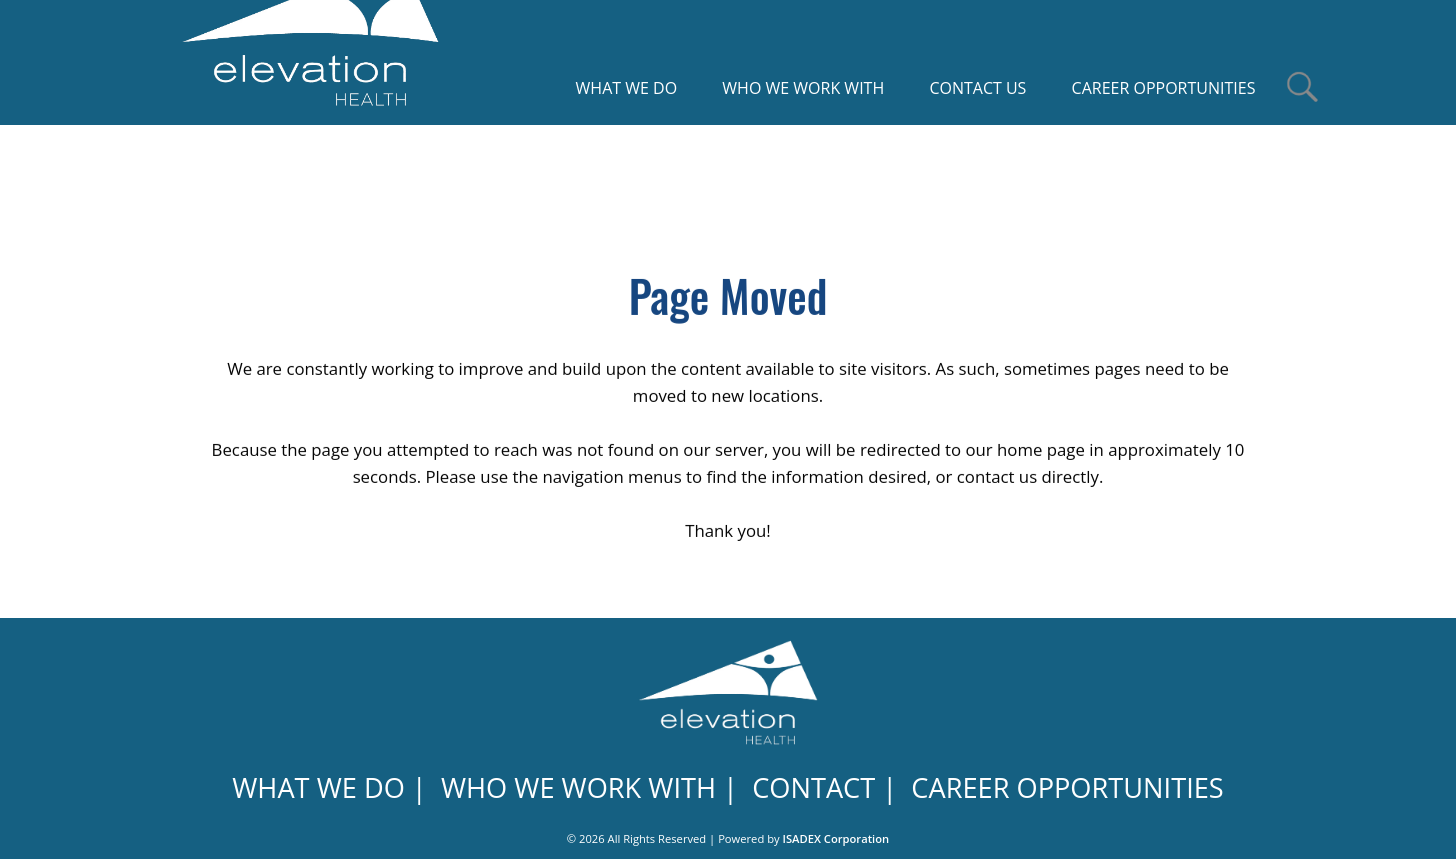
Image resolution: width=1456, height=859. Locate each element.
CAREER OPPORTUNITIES (1067, 787)
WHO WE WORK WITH (578, 787)
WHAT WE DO (318, 787)
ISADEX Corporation (836, 838)
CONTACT (813, 787)
